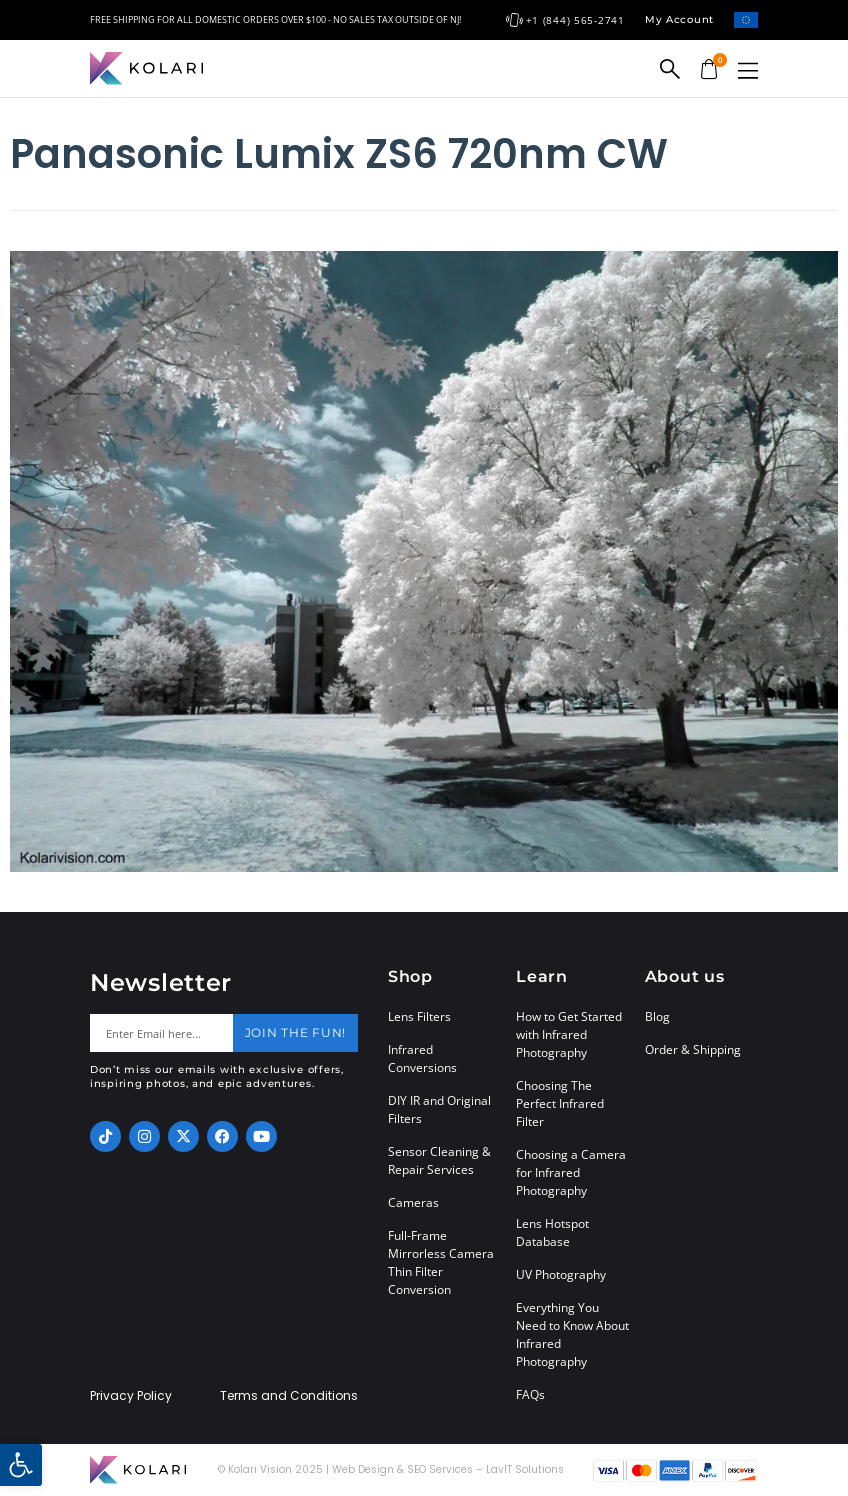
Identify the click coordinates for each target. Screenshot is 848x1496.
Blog (657, 1016)
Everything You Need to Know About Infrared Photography (572, 1334)
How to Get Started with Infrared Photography (569, 1034)
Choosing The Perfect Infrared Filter (560, 1103)
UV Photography (561, 1274)
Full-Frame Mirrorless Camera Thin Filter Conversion (441, 1262)
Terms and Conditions (289, 1396)
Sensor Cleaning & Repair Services (439, 1160)
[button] (748, 70)
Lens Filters (419, 1016)
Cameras (413, 1202)
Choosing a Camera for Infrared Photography (571, 1172)
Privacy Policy (131, 1396)
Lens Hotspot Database (552, 1232)
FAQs (530, 1394)
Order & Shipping (693, 1049)
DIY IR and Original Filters (439, 1109)
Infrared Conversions (422, 1058)
